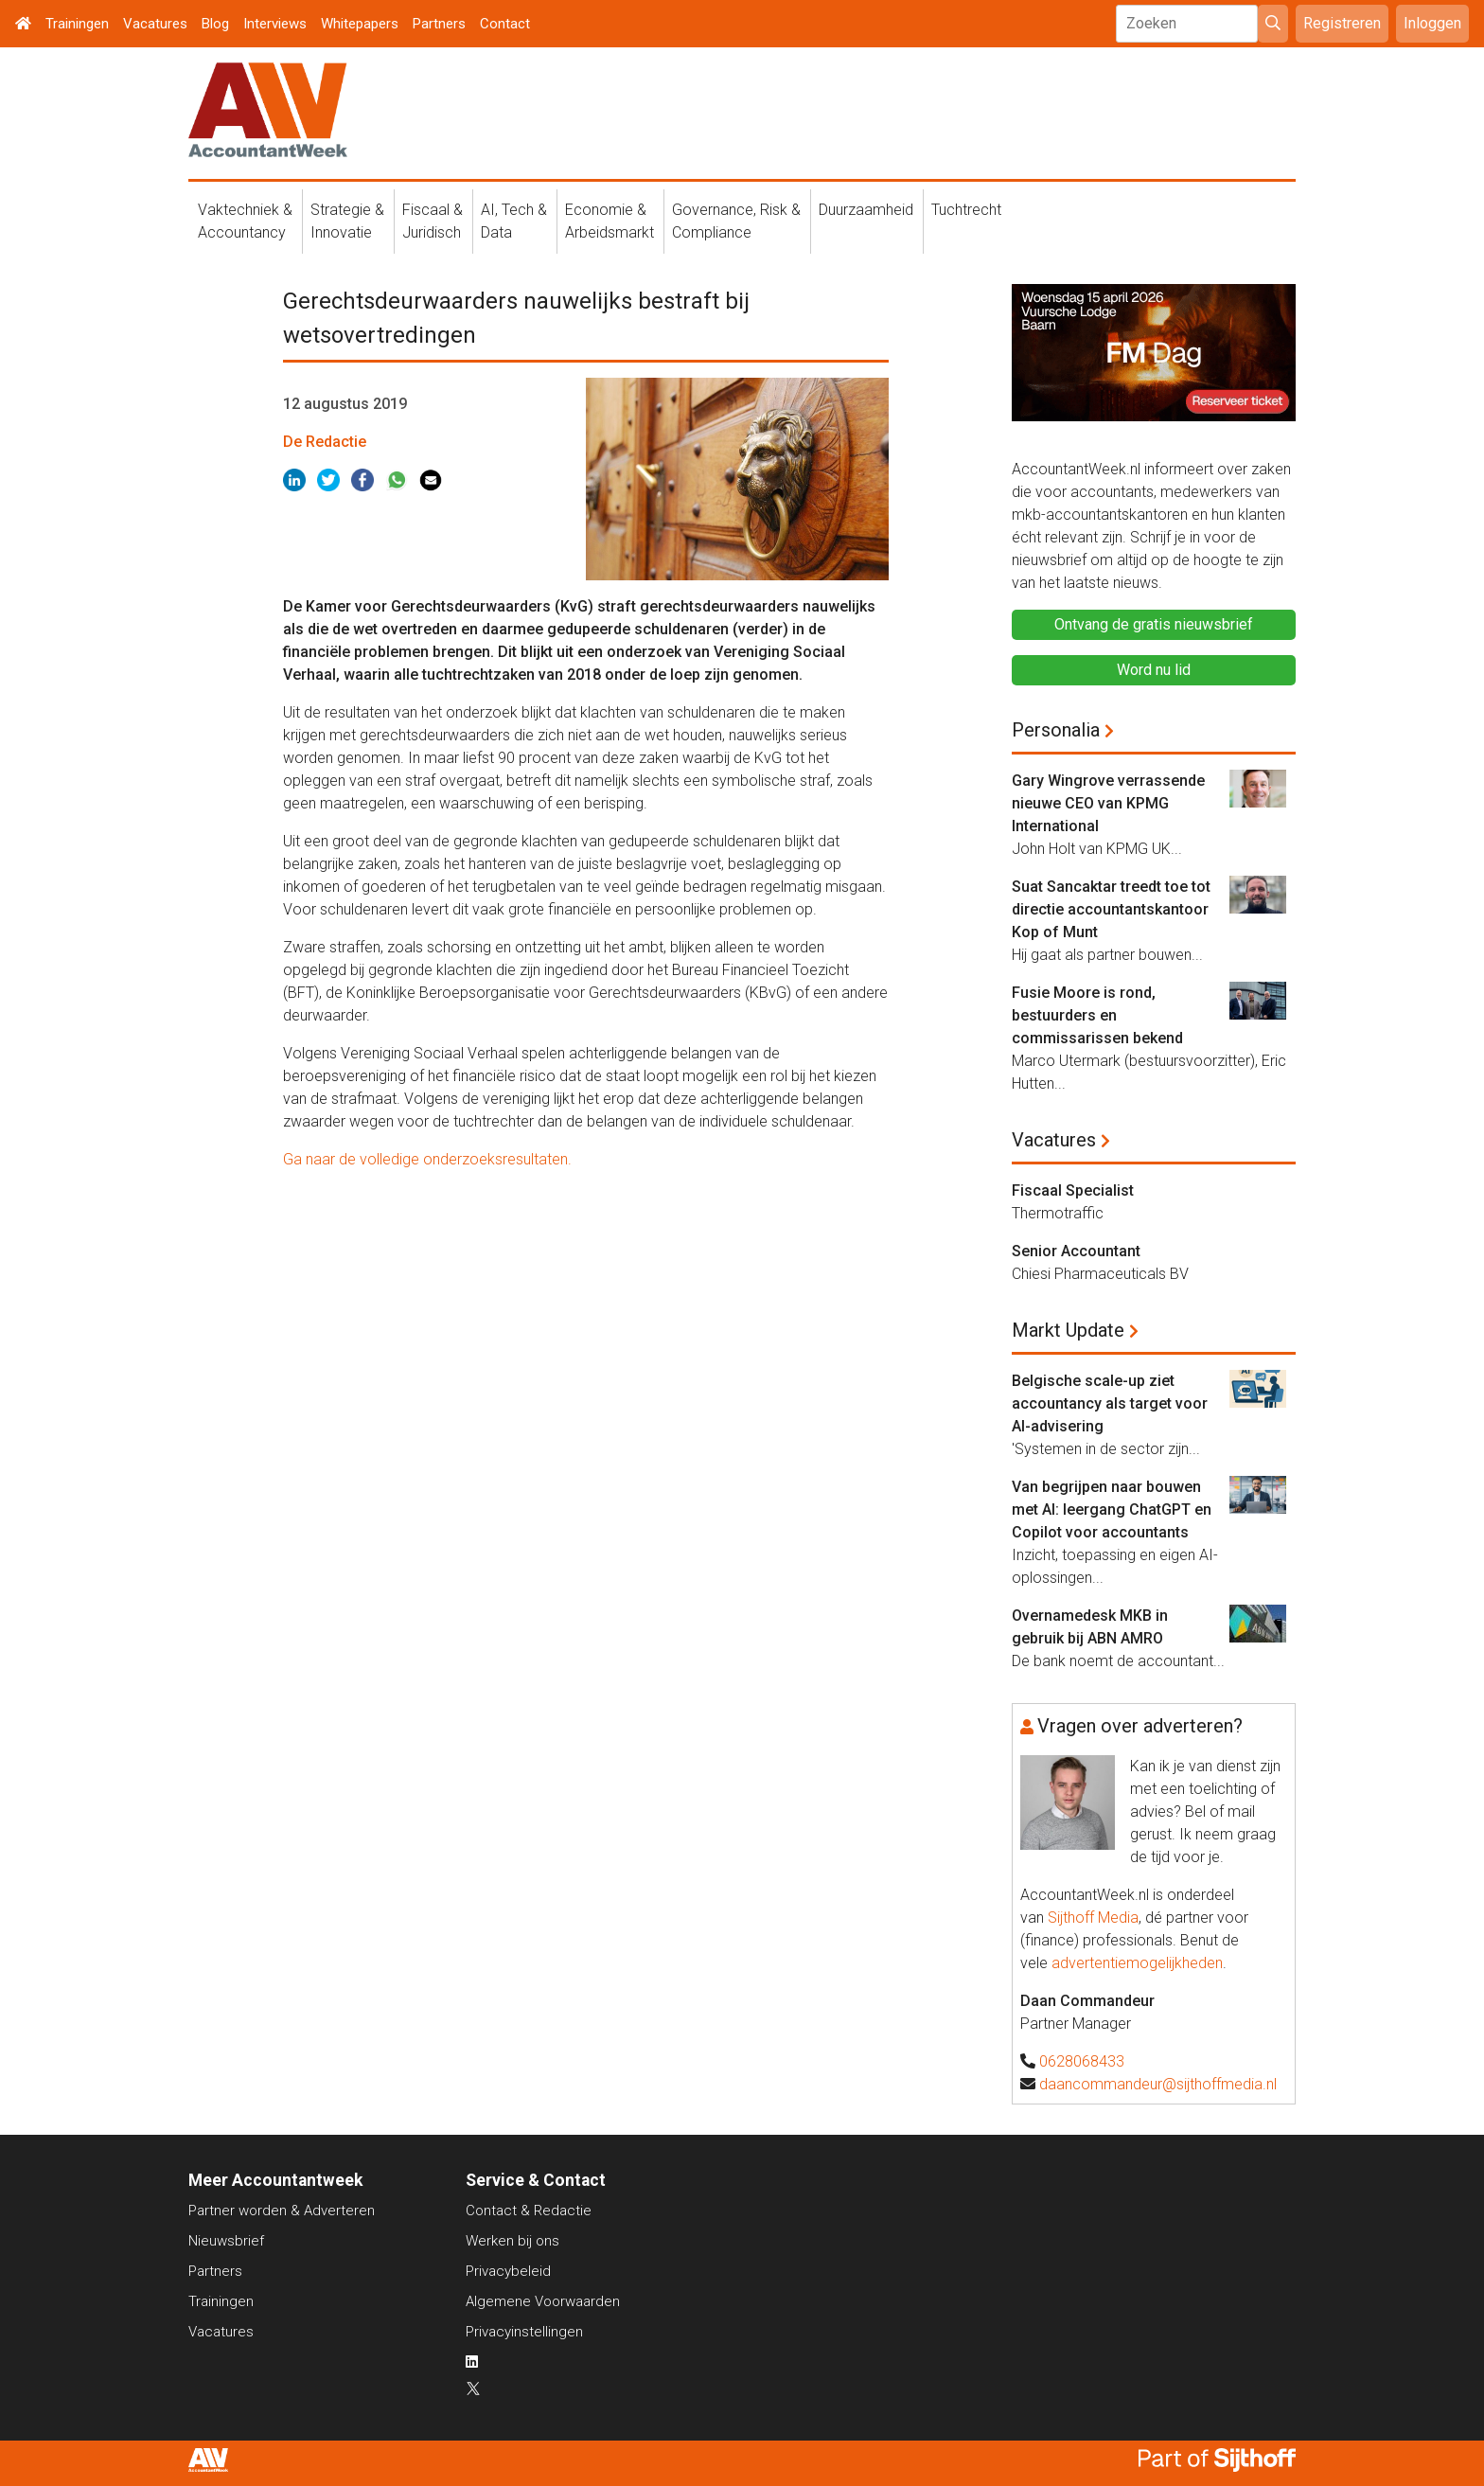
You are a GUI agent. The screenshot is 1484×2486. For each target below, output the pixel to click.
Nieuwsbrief (226, 2240)
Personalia (1056, 730)
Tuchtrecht (966, 210)
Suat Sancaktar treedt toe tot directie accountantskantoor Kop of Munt (1111, 909)
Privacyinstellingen (524, 2331)
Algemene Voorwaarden (543, 2301)
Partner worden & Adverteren (281, 2210)
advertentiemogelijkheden (1137, 1963)
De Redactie (324, 442)
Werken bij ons (512, 2240)
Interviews (275, 23)
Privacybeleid (508, 2271)
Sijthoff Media (1093, 1918)
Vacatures (155, 23)
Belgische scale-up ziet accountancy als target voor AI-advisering (1110, 1403)
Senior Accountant (1076, 1251)
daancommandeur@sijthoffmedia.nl (1158, 2084)
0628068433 (1081, 2061)
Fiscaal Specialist (1073, 1190)
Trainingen (77, 23)
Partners (439, 23)
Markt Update (1068, 1330)
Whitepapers (359, 23)
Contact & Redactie (529, 2210)
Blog (215, 23)
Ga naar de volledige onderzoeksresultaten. (429, 1159)
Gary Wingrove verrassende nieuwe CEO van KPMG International (1108, 803)
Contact (505, 23)
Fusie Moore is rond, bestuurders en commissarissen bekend (1097, 1015)
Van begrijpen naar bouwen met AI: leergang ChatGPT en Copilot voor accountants (1111, 1509)
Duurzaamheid (866, 210)
